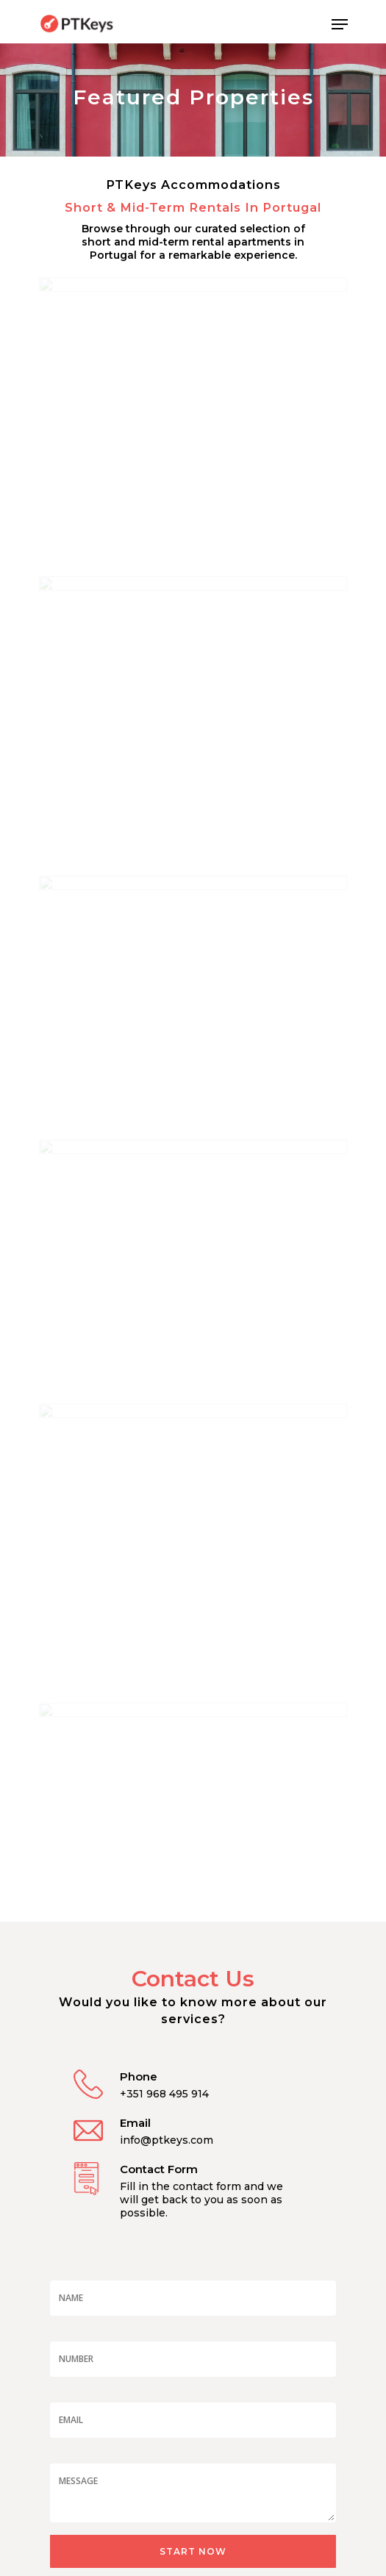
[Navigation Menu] (340, 24)
